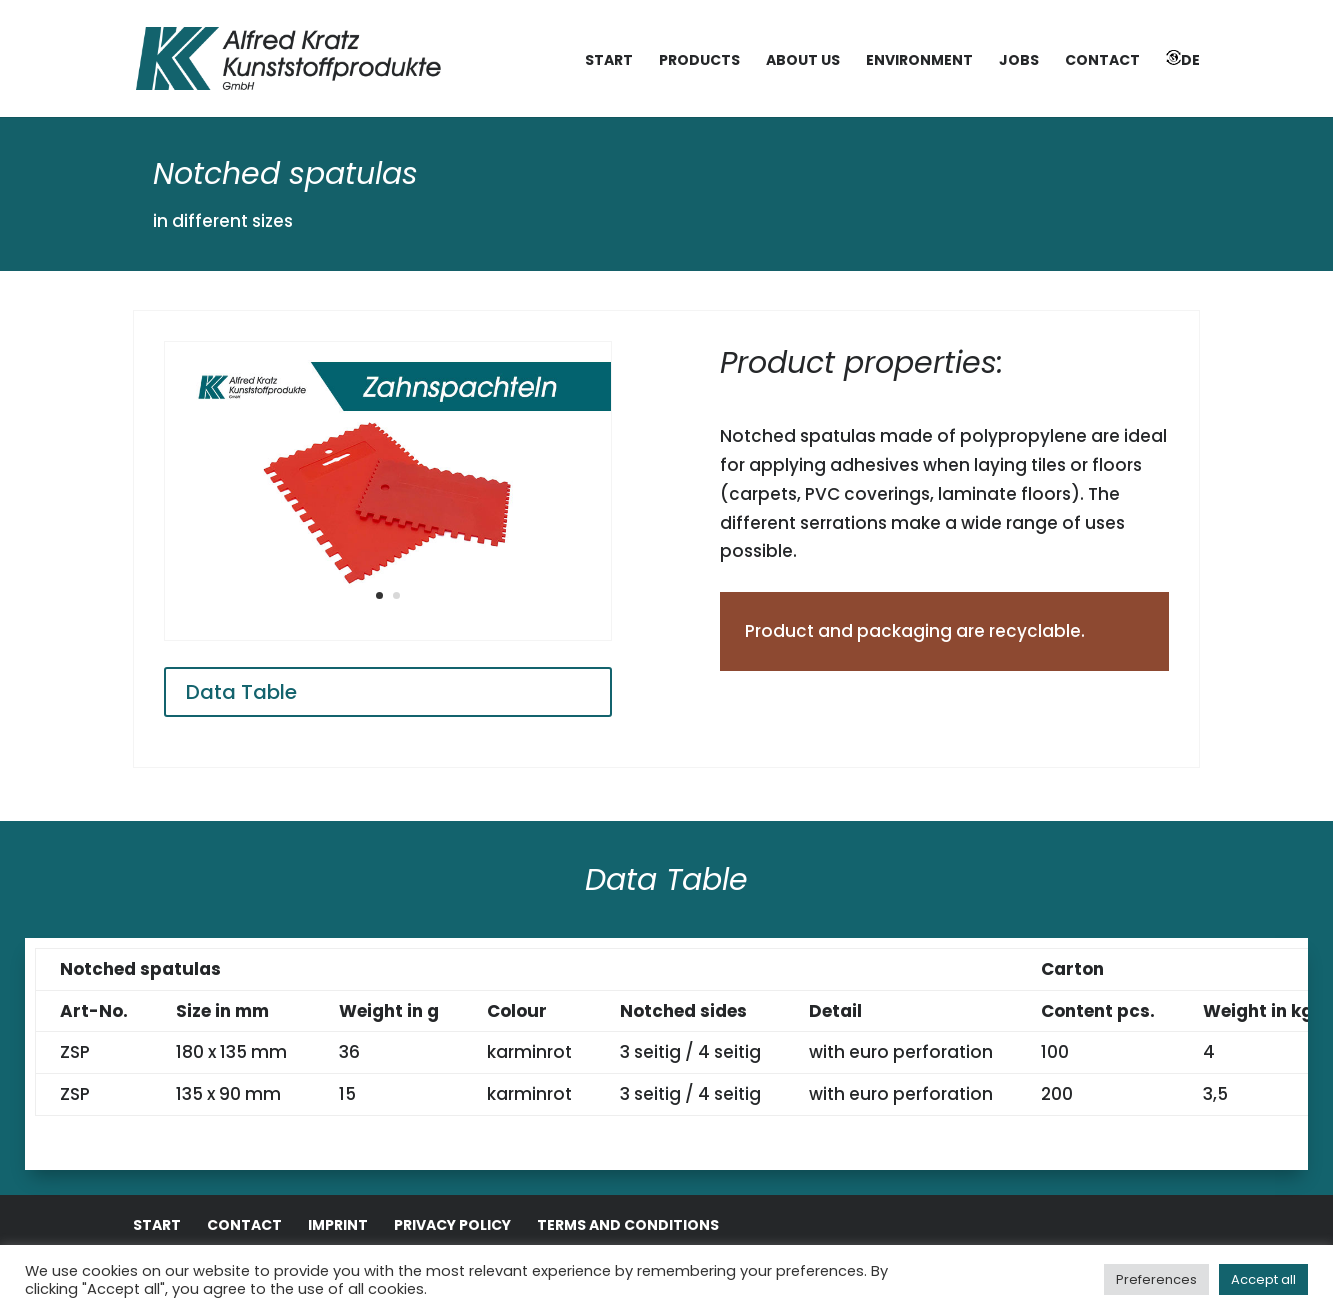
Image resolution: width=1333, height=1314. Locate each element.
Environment (919, 61)
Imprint (338, 1225)
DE (1183, 60)
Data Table (241, 692)
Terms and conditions (628, 1225)
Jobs (1019, 61)
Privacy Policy (452, 1225)
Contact (1102, 61)
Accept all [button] (1263, 1279)
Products (699, 61)
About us (803, 61)
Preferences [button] (1156, 1279)
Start (609, 61)
